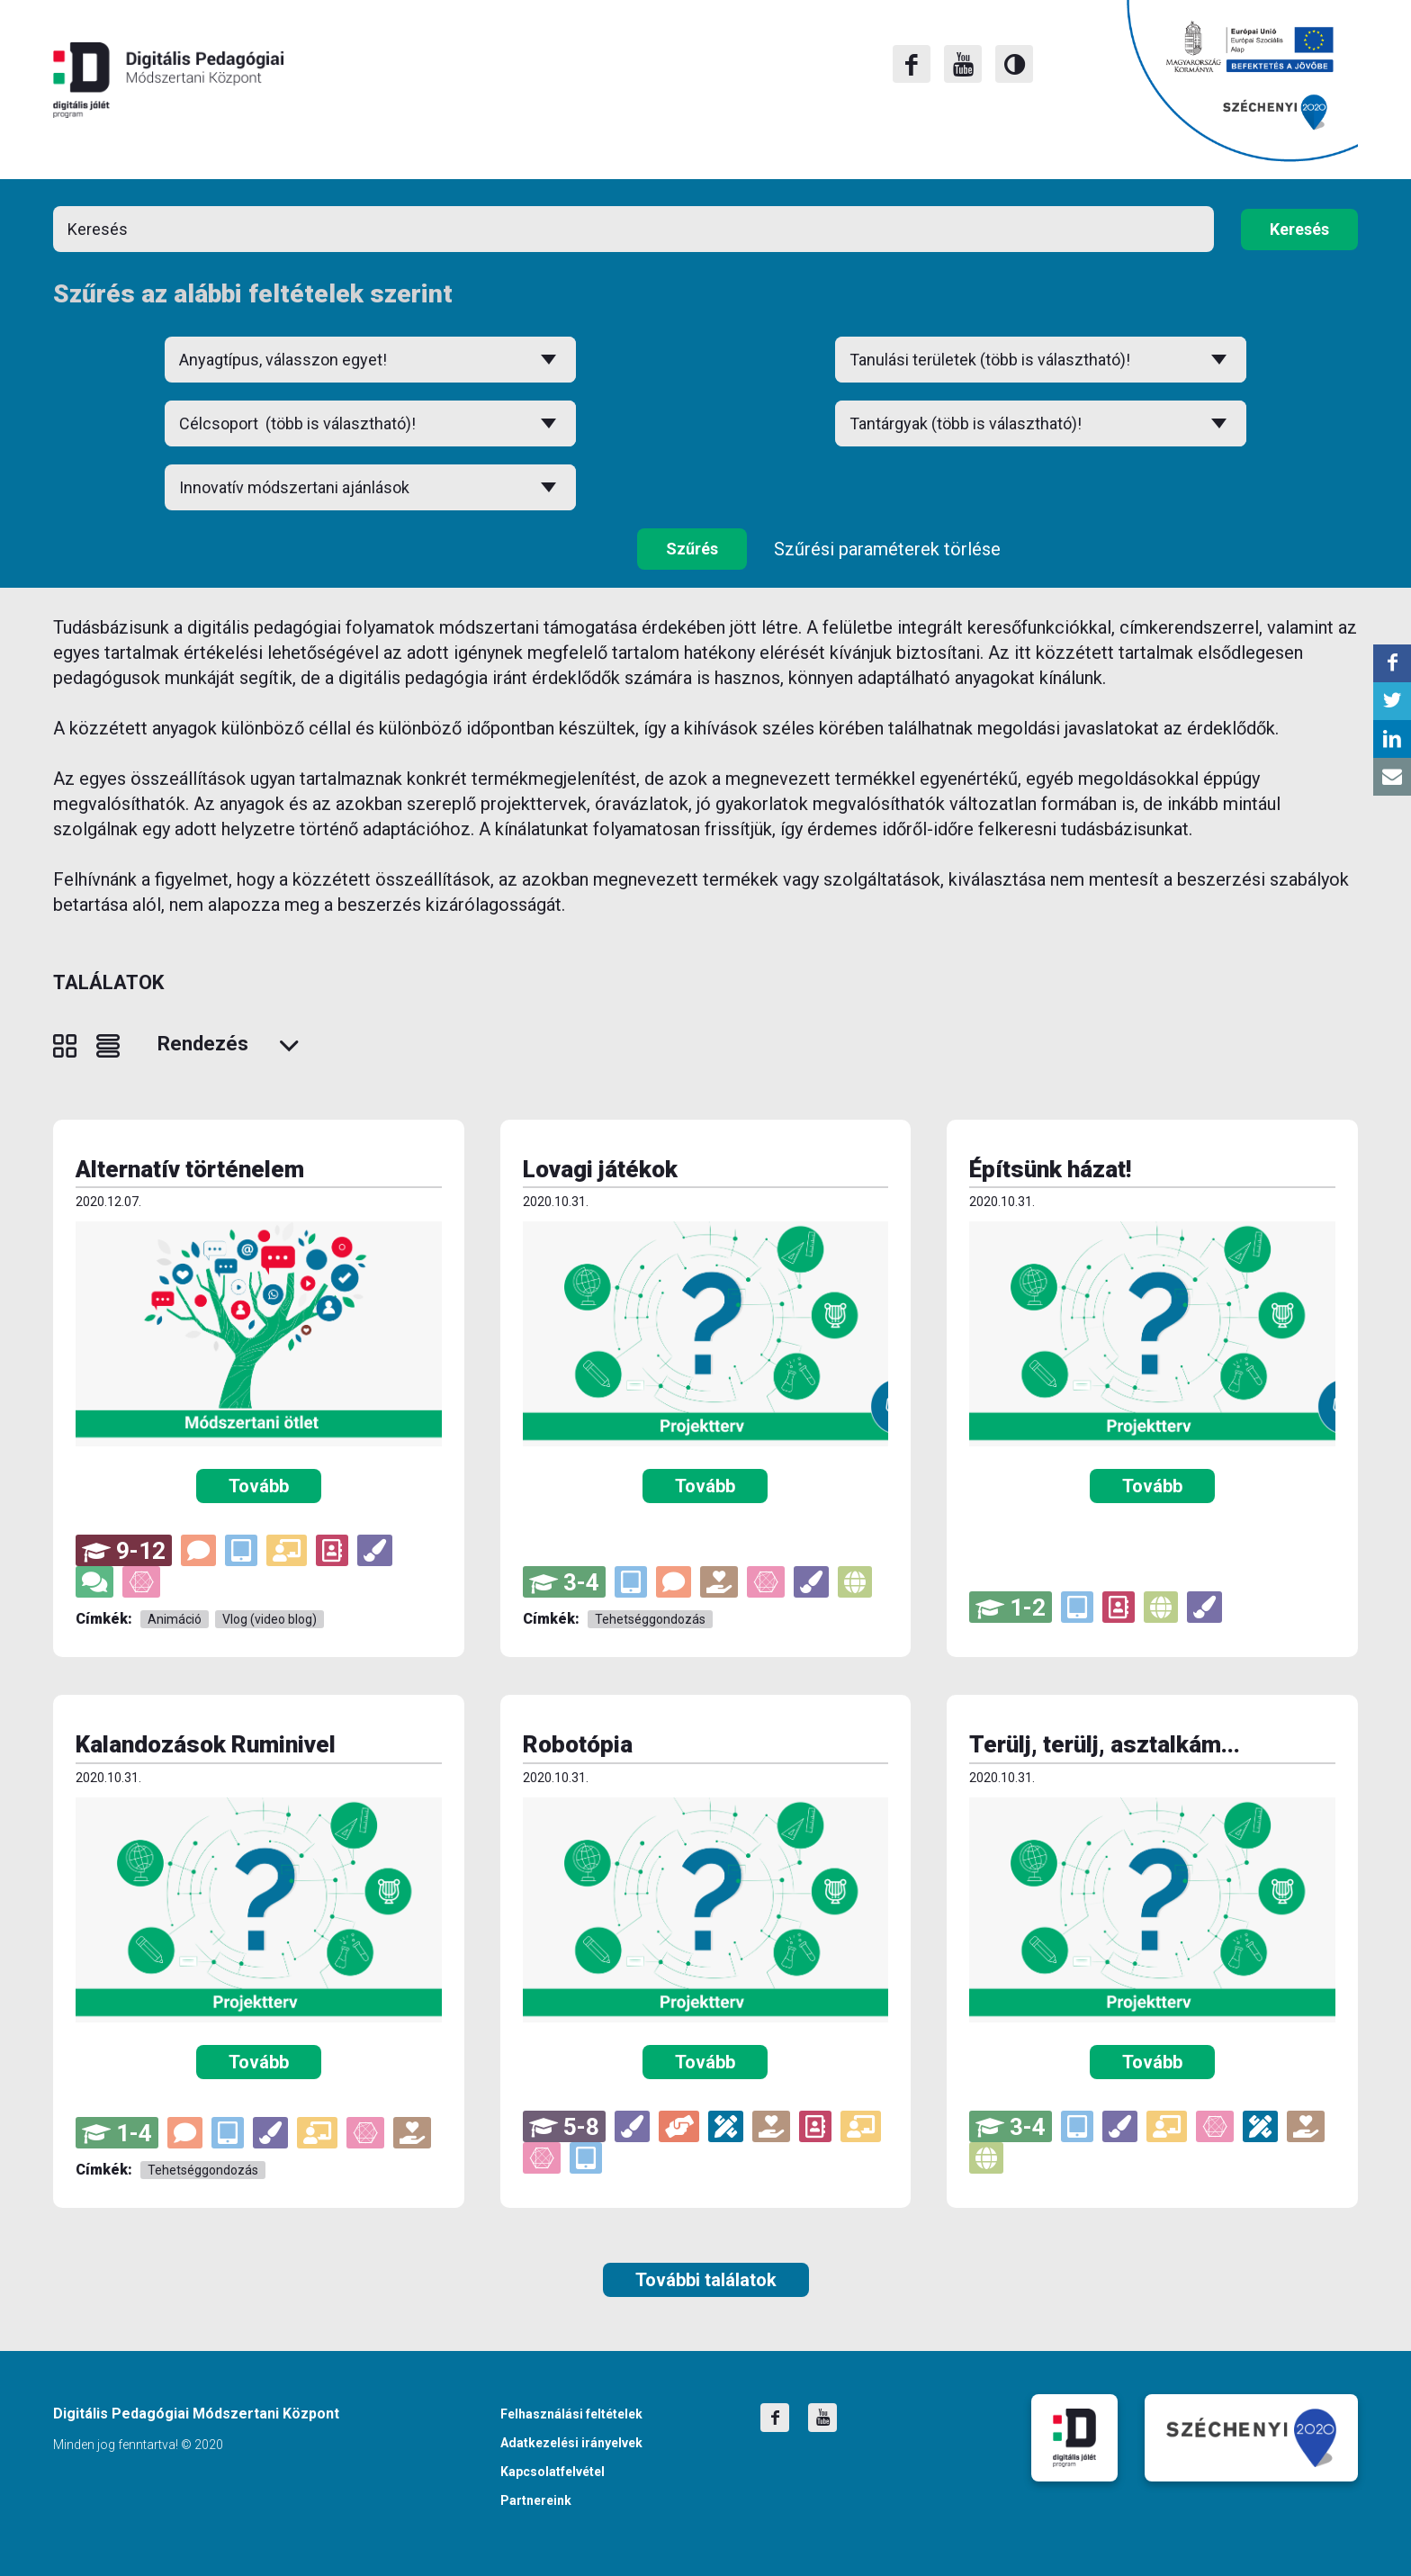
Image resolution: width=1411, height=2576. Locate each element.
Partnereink (535, 2500)
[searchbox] (370, 423)
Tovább (259, 1486)
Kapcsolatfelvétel (552, 2471)
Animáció (175, 1619)
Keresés (1299, 229)
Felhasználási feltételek (571, 2414)
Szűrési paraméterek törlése (887, 549)
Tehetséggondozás (650, 1619)
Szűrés (692, 548)
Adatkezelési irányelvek (571, 2443)
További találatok (706, 2280)
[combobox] (370, 423)
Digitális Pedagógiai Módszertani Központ (168, 80)
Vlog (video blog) (269, 1619)
